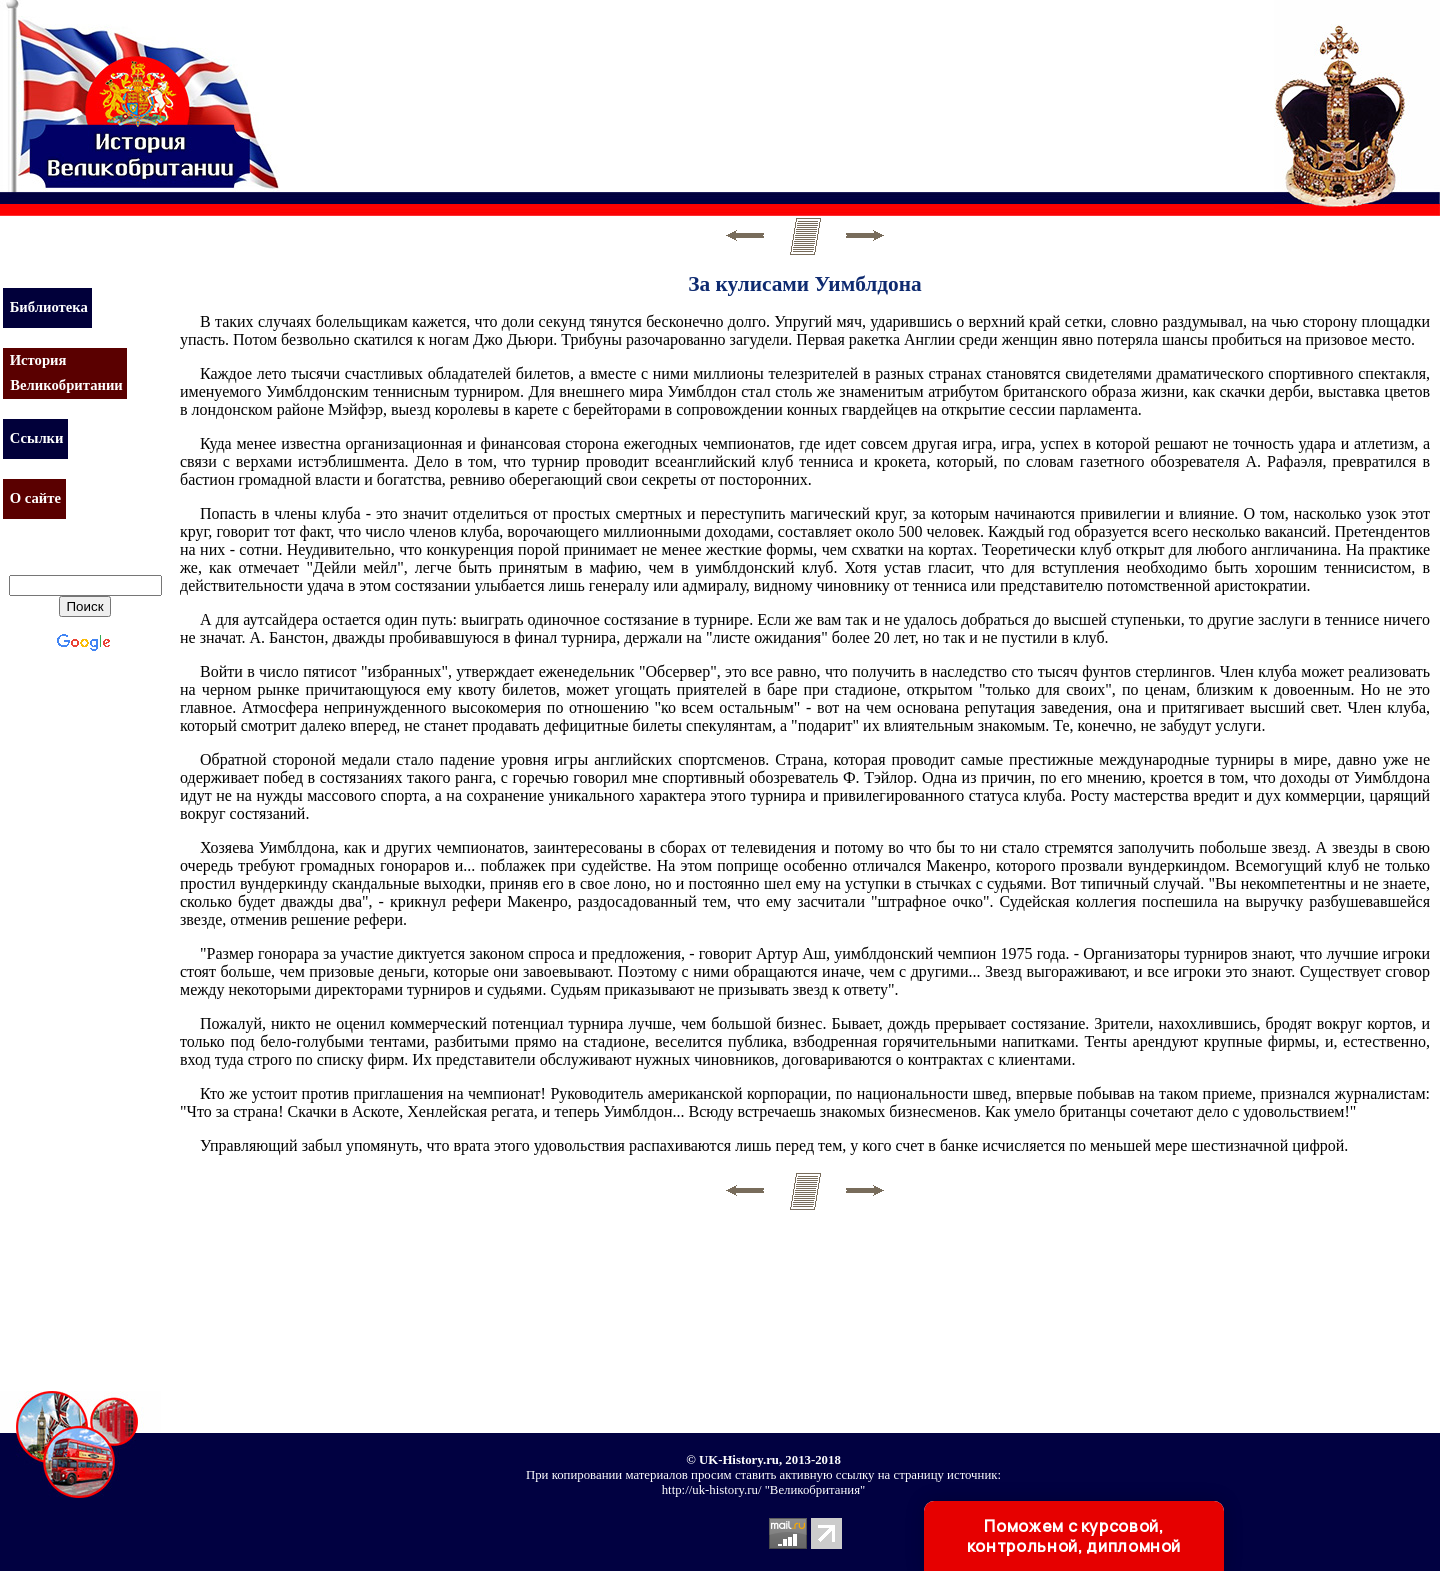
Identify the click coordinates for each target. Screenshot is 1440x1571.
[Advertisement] (654, 85)
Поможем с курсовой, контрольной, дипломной (1074, 1536)
